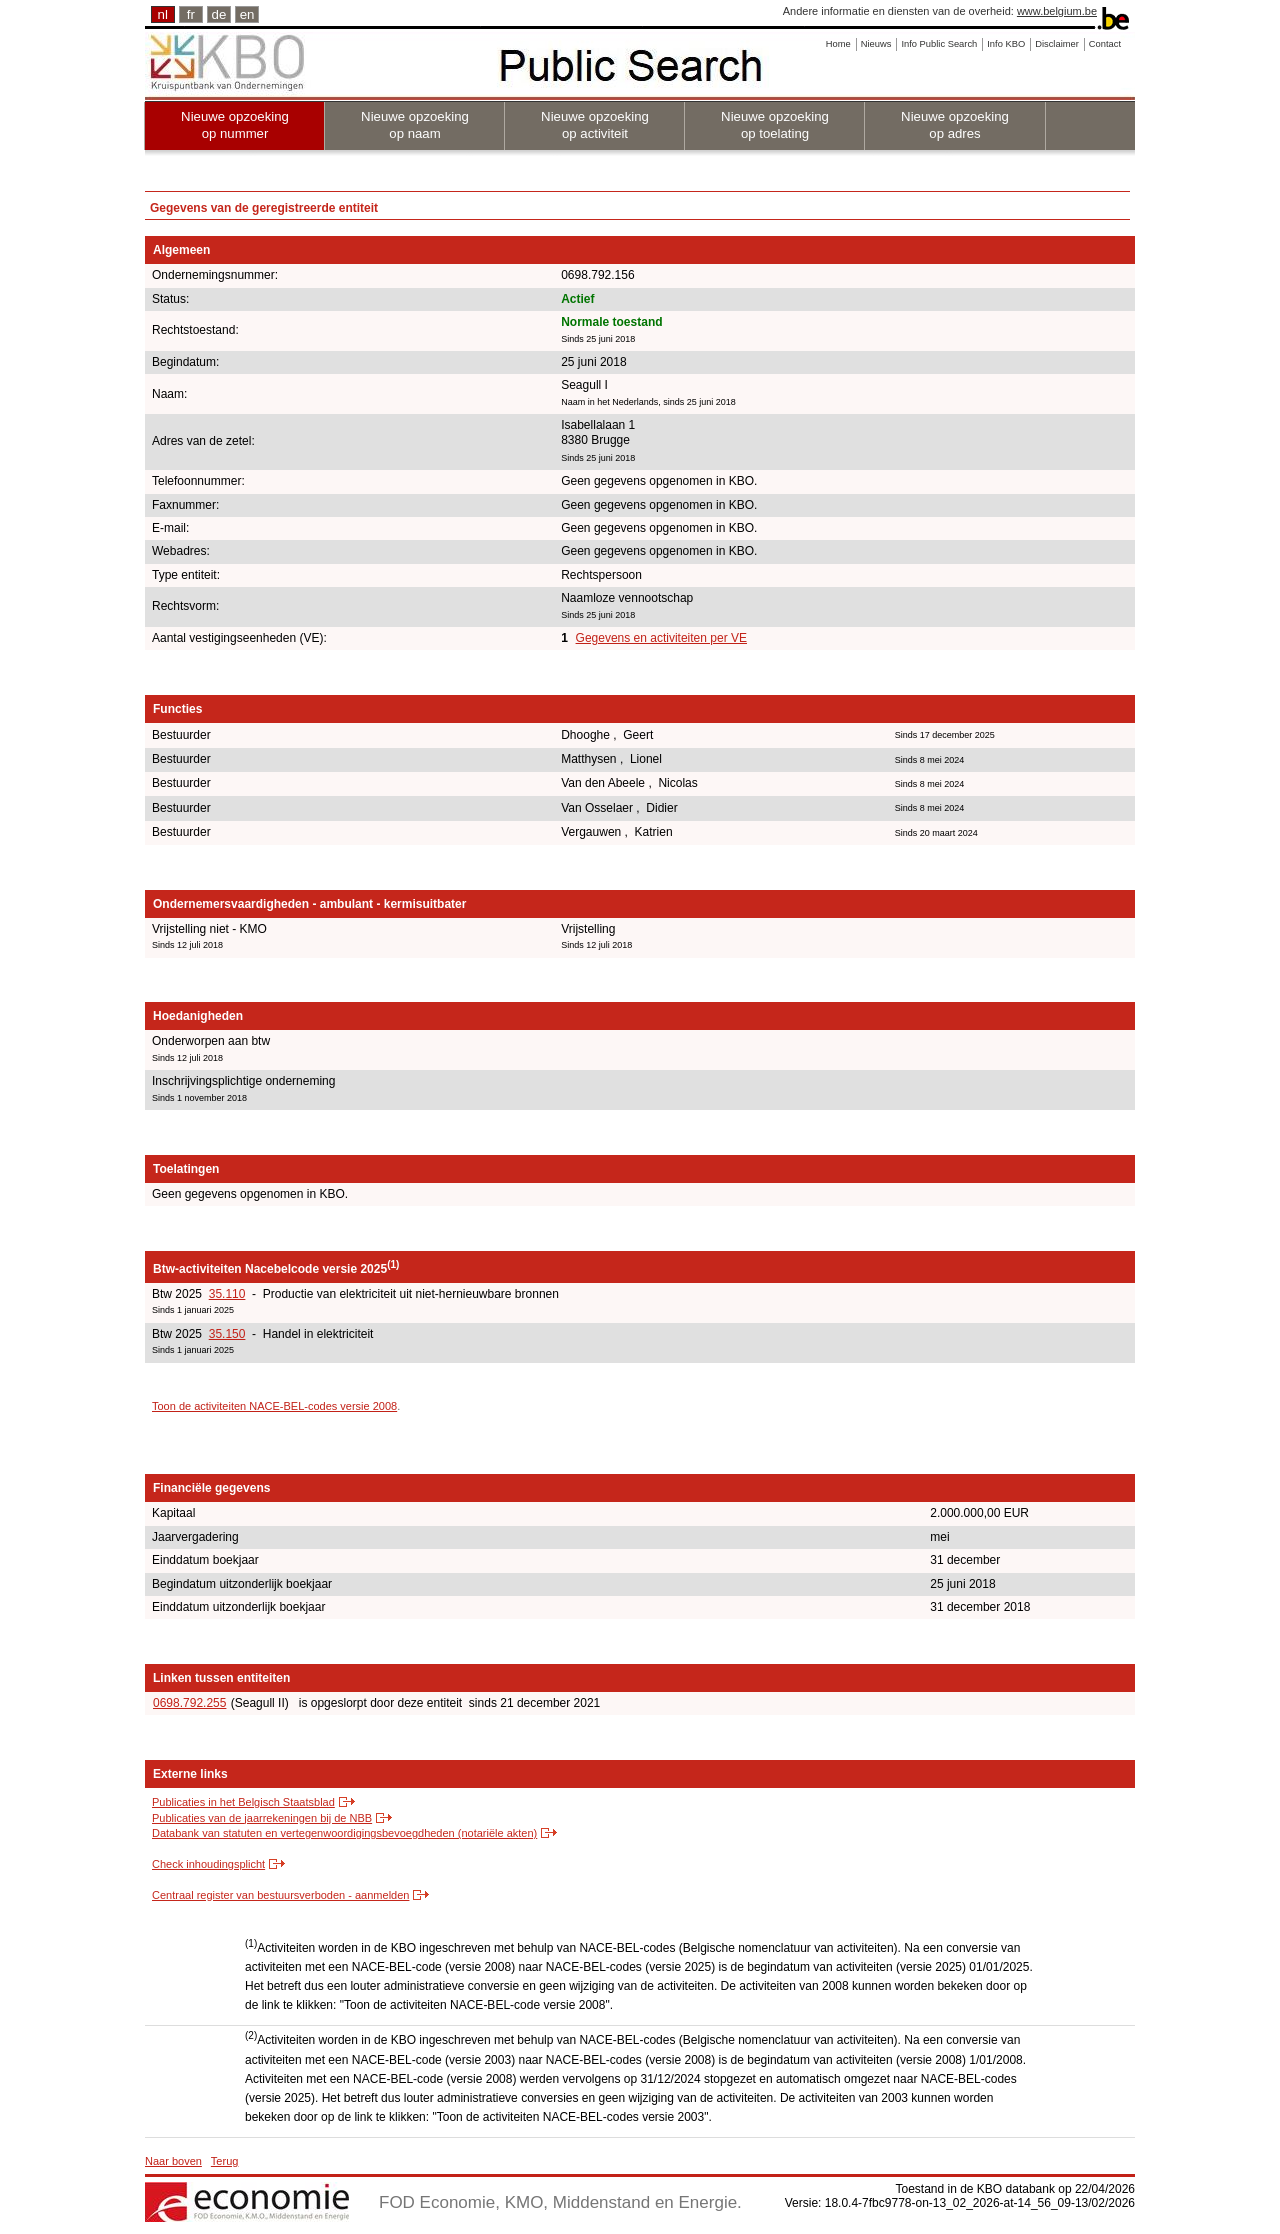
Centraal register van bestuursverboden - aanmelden (280, 1895)
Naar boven (173, 2161)
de (219, 14)
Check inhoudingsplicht (208, 1864)
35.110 (227, 1294)
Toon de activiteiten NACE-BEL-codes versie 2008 (274, 1406)
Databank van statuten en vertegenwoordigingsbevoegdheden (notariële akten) (344, 1833)
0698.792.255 (189, 1703)
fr (191, 14)
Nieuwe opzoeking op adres (955, 125)
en (247, 14)
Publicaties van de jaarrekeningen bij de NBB (262, 1818)
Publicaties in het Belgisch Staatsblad (243, 1802)
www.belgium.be (1057, 11)
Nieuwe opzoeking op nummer (235, 125)
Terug (225, 2161)
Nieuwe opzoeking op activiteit (595, 125)
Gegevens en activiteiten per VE (661, 638)
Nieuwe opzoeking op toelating (775, 125)
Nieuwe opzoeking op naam (415, 125)
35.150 (227, 1334)
